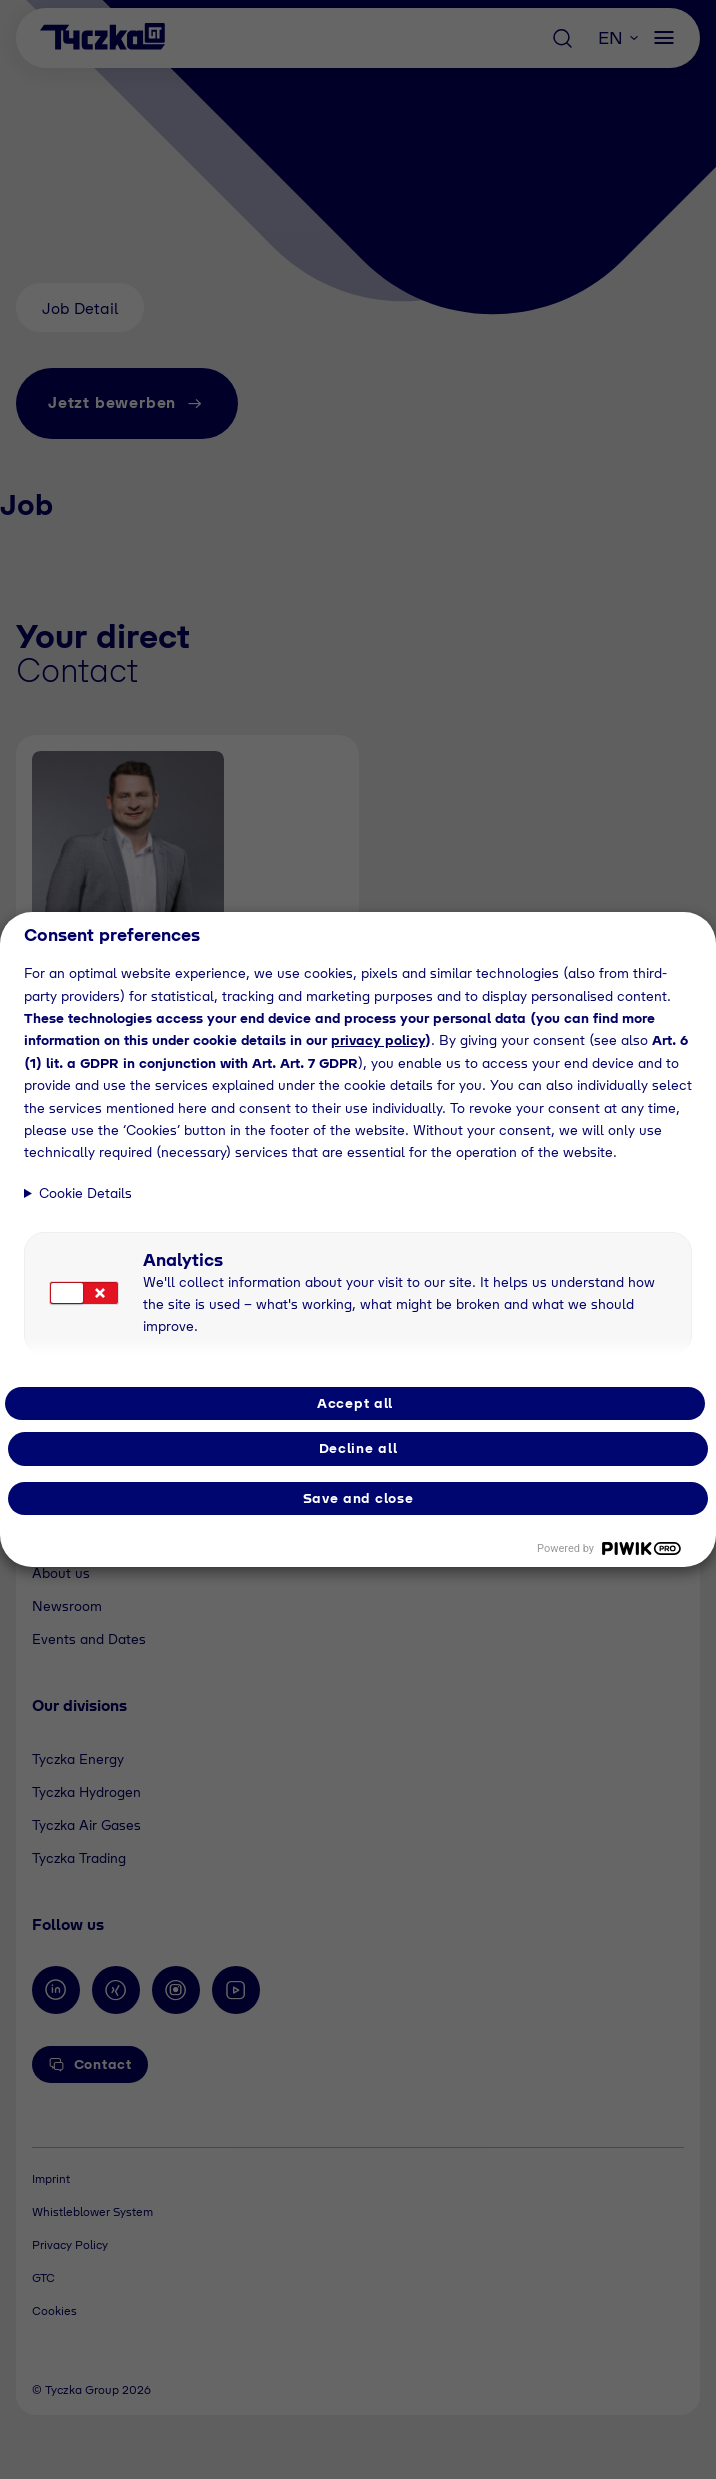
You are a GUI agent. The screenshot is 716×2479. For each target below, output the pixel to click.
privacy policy (378, 1040)
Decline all (358, 1448)
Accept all (355, 1403)
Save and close (358, 1498)
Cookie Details (85, 1193)
